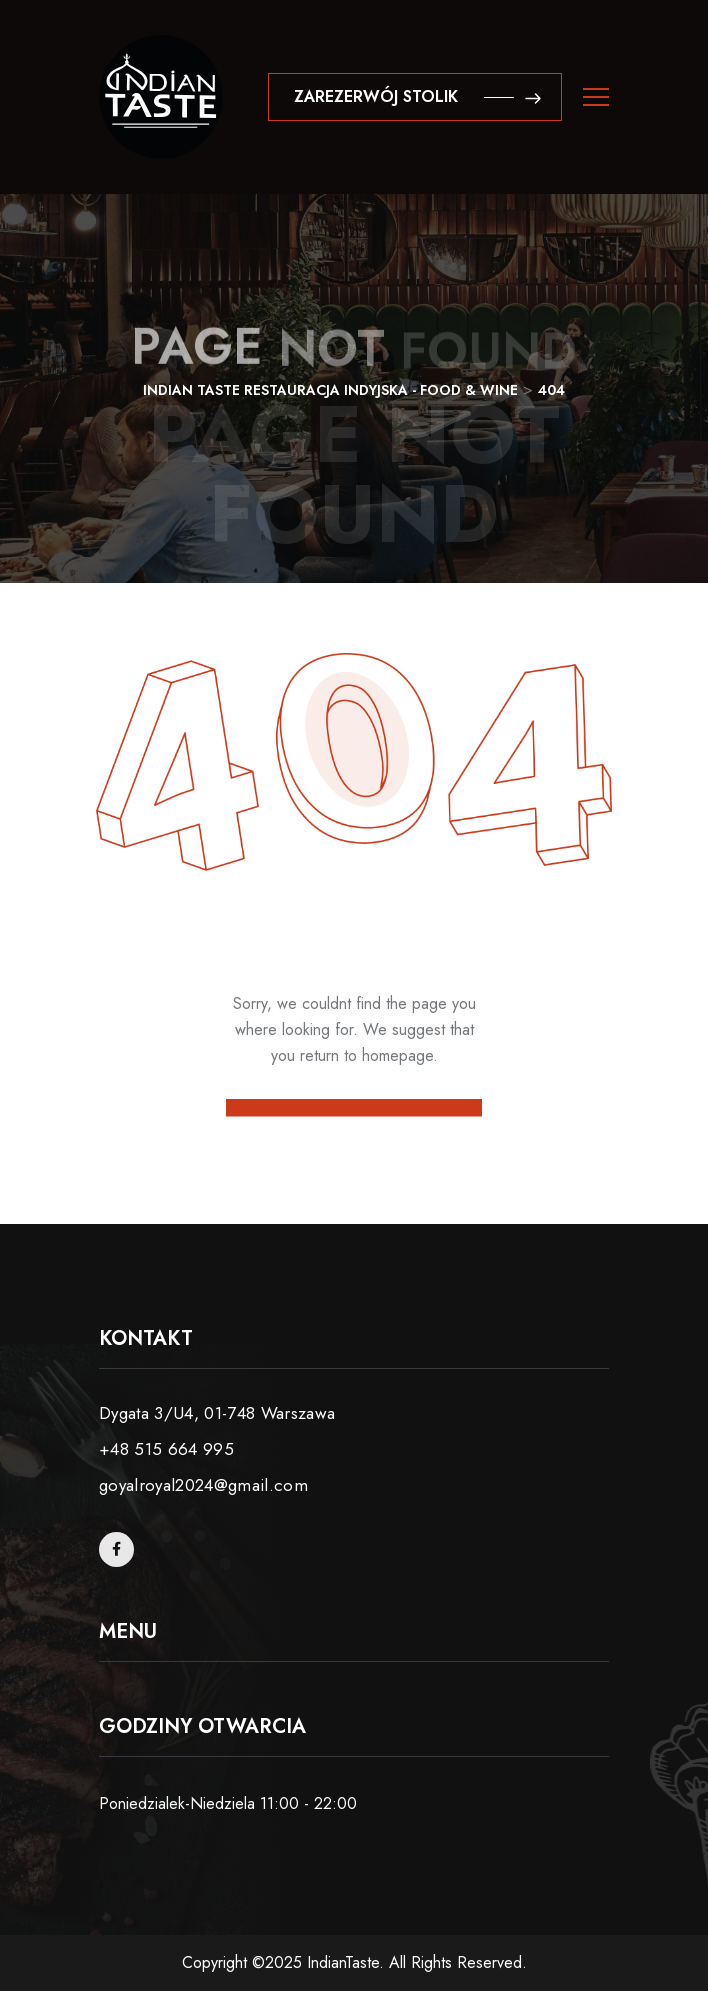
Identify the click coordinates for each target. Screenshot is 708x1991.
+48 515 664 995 (166, 1449)
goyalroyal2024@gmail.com (203, 1485)
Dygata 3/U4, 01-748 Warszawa (217, 1413)
